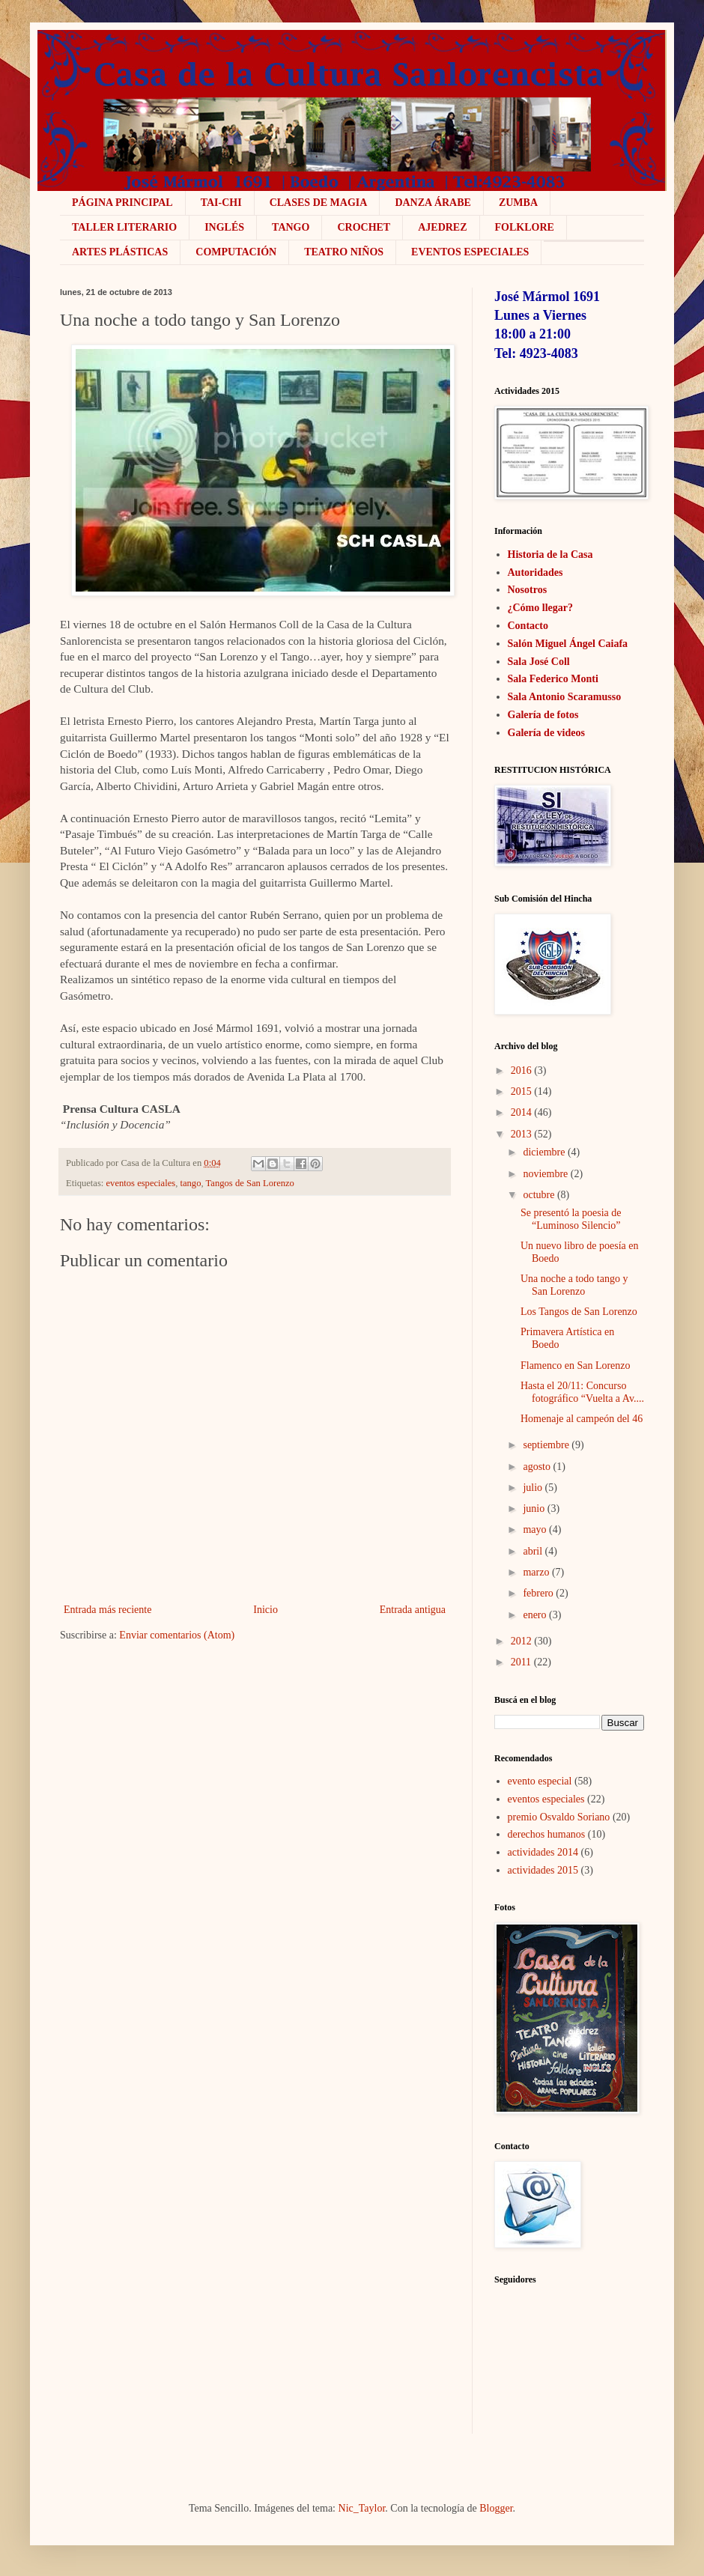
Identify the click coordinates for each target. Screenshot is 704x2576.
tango (190, 1183)
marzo (536, 1572)
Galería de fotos (543, 714)
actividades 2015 (543, 1870)
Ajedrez (442, 227)
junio (533, 1508)
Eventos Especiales (470, 252)
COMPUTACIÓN (235, 252)
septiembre (545, 1444)
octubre (538, 1194)
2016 (521, 1070)
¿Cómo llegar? (540, 607)
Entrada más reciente (107, 1609)
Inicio (265, 1609)
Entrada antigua (413, 1609)
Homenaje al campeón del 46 (582, 1418)
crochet (363, 227)
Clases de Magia (319, 202)
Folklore (524, 227)
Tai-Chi (221, 202)
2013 (521, 1134)
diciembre (544, 1152)
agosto (536, 1466)
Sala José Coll (539, 661)
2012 (521, 1641)
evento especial (540, 1781)
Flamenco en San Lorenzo (576, 1365)
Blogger (495, 2508)
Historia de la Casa (550, 554)
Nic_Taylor (362, 2508)
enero (534, 1614)
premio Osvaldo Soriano (559, 1817)
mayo (534, 1529)
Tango (290, 227)
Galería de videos (546, 732)
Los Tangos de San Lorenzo (579, 1311)
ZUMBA (518, 202)
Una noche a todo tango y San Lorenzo (574, 1285)
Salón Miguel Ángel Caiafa (568, 643)
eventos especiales (141, 1183)
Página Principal (122, 202)
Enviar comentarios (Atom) (176, 1635)
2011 (521, 1662)
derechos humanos (547, 1834)
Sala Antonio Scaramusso (565, 696)
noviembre (545, 1173)
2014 (521, 1112)
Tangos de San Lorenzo (250, 1183)
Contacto (528, 625)
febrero (538, 1593)
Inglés (224, 227)
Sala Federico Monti (553, 678)
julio (532, 1487)
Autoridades (535, 572)
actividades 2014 (543, 1852)
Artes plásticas (120, 252)
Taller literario (124, 227)
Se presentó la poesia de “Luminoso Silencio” (571, 1219)
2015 (521, 1091)
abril (532, 1551)
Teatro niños (343, 252)
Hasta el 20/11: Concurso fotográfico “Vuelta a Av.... (582, 1392)
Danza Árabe (433, 202)
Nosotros (527, 589)
